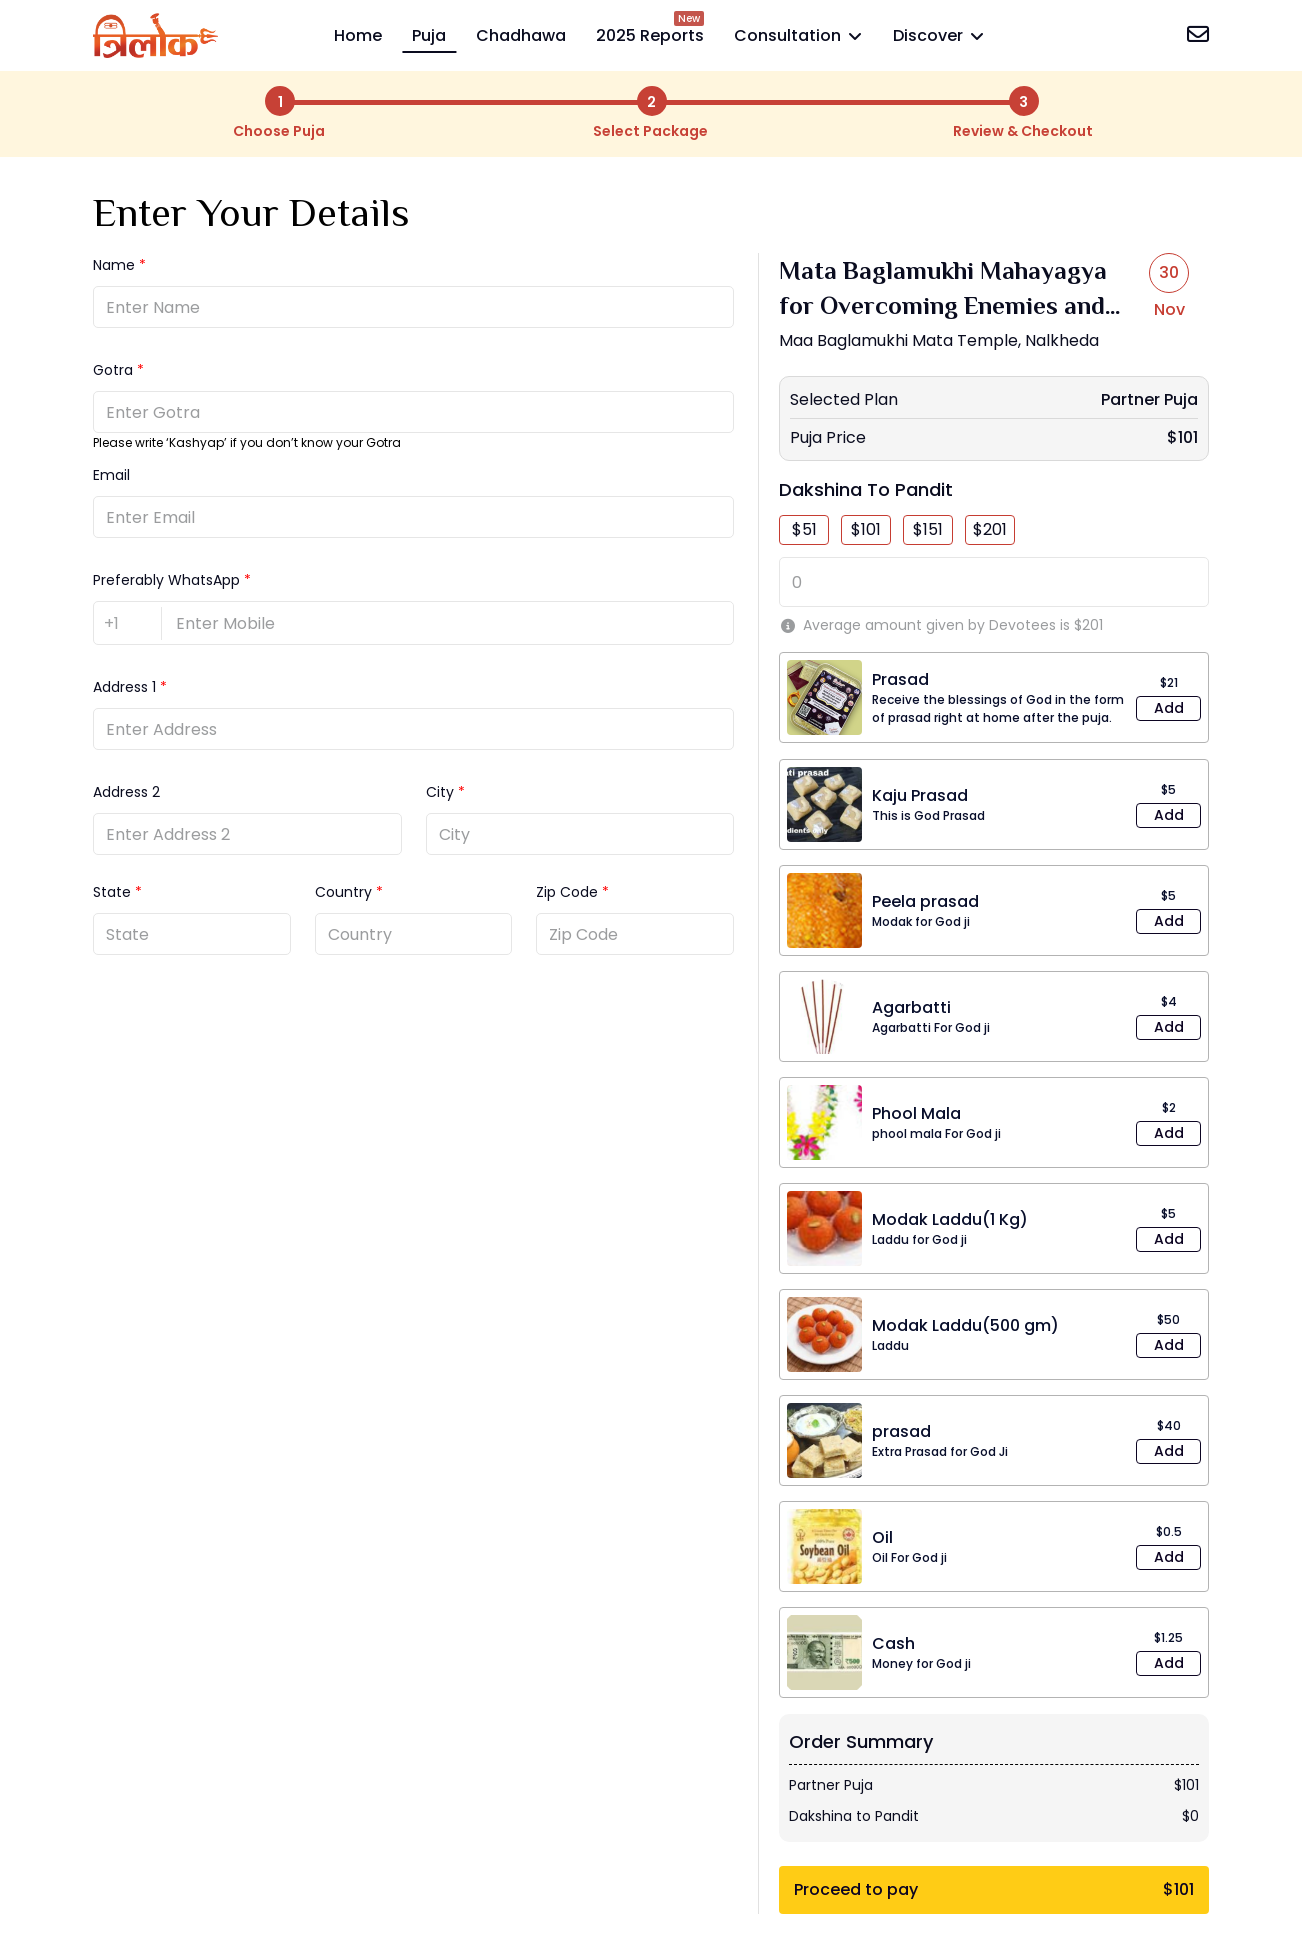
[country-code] (128, 623)
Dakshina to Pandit (866, 489)
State (112, 892)
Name (114, 265)
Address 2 (126, 792)
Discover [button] (936, 35)
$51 (804, 529)
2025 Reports (650, 35)
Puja (429, 35)
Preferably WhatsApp (166, 580)
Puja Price (828, 437)
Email (111, 475)
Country (343, 892)
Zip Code (567, 892)
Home (358, 35)
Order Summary (861, 1741)
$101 (866, 529)
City (440, 792)
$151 (928, 529)
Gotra (113, 370)
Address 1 (124, 687)
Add (1169, 708)
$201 (990, 529)
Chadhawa (521, 35)
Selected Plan (844, 399)
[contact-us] (1198, 36)
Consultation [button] (796, 35)
